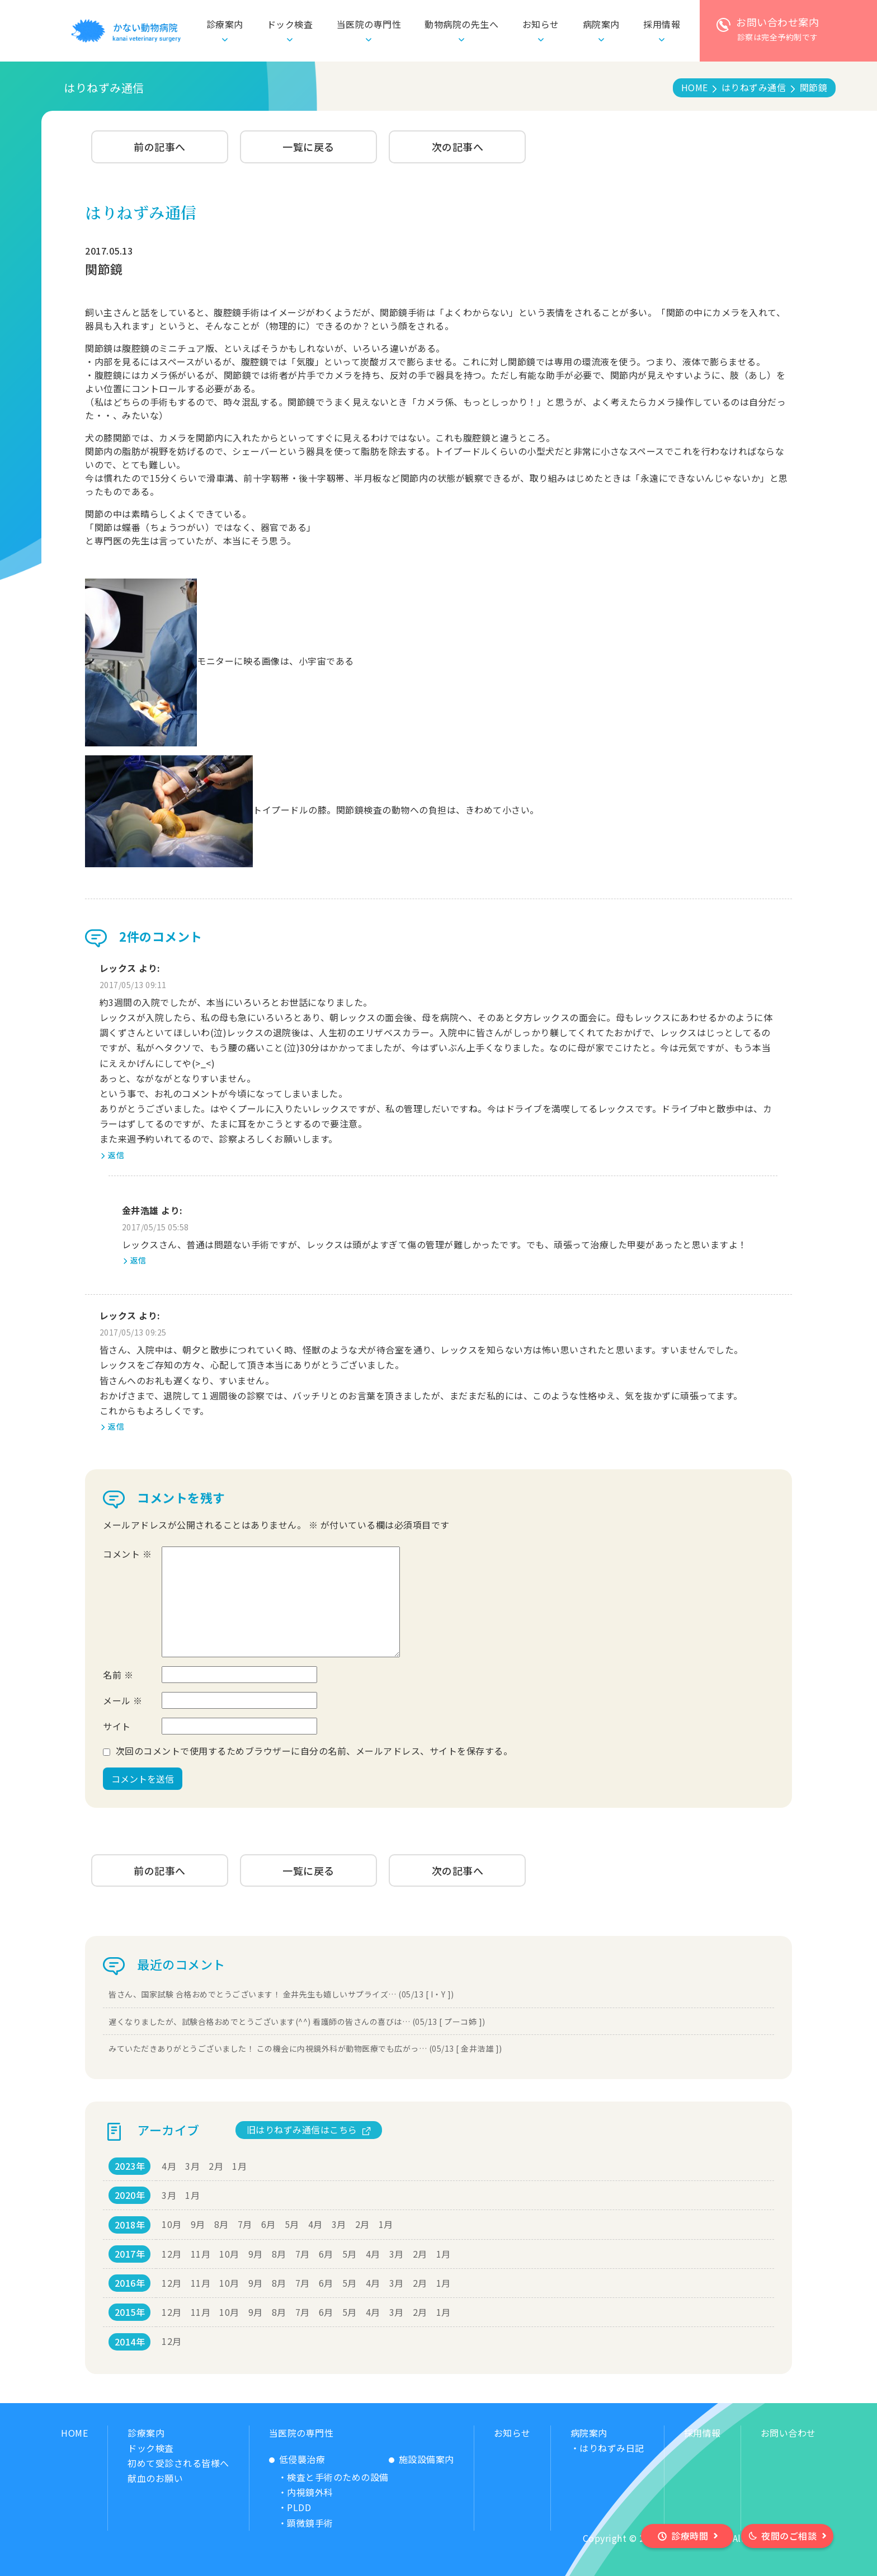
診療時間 (689, 2535)
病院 (601, 24)
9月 (198, 2224)
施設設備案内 (426, 2459)
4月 (169, 2166)
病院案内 (588, 2432)
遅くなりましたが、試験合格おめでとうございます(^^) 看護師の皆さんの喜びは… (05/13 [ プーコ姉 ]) (297, 2021)
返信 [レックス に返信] (116, 1154)
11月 (201, 2253)
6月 (268, 2224)
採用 (661, 24)
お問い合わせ (788, 2432)
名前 (118, 1674)
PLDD (299, 2507)
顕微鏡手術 (310, 2523)
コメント (127, 1553)
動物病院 (461, 24)
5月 (292, 2224)
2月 (216, 2166)
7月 (245, 2224)
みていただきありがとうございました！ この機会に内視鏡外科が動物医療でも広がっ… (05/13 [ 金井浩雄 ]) (305, 2048)
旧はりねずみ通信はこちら (302, 2129)
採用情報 (702, 2432)
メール (123, 1700)
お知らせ (540, 24)
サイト (117, 1726)
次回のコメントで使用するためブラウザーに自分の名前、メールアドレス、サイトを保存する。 (314, 1750)
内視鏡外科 (310, 2492)
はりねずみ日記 (611, 2448)
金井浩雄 (140, 1210)
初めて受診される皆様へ (178, 2463)
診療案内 (146, 2432)
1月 (239, 2166)
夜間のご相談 (789, 2535)
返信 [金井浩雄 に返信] (138, 1260)
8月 (221, 2224)
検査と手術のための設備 (338, 2477)
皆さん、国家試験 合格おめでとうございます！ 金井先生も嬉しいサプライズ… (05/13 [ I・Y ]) (281, 1994)
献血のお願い (155, 2478)
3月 (192, 2166)
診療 (224, 24)
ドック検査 (290, 24)
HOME (74, 2432)
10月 (172, 2224)
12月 (172, 2253)
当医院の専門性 (301, 2432)
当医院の (369, 24)
